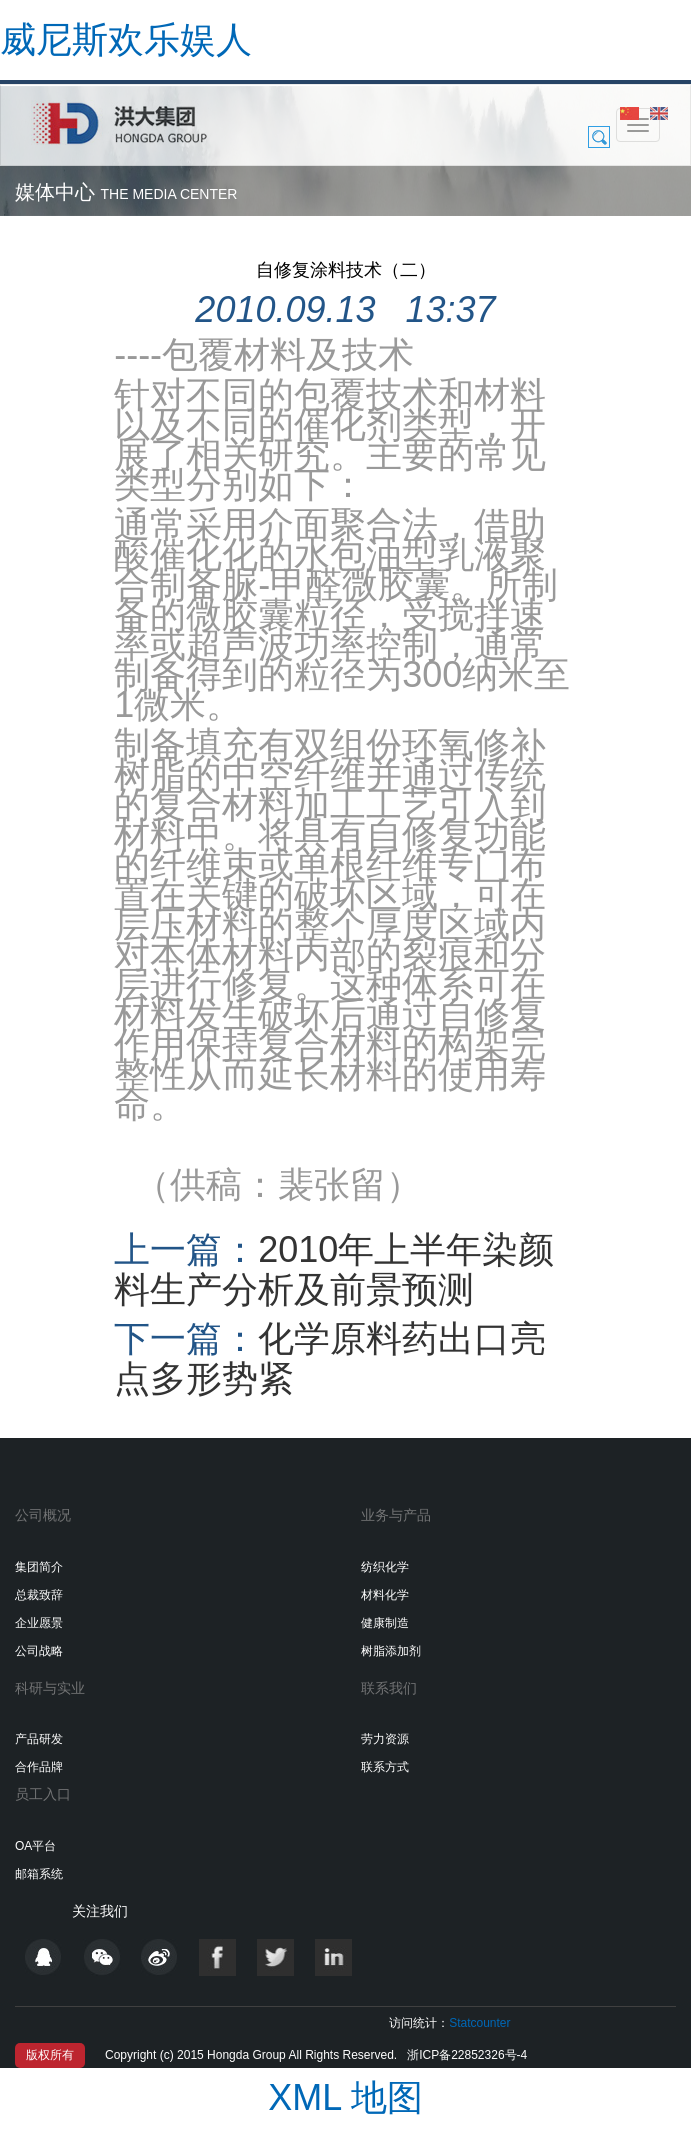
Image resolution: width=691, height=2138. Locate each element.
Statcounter (479, 2023)
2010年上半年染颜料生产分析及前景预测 (334, 1269)
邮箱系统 (39, 1874)
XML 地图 (345, 2097)
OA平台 (35, 1846)
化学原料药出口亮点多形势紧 (330, 1358)
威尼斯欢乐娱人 (126, 39)
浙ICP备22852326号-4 (467, 2055)
